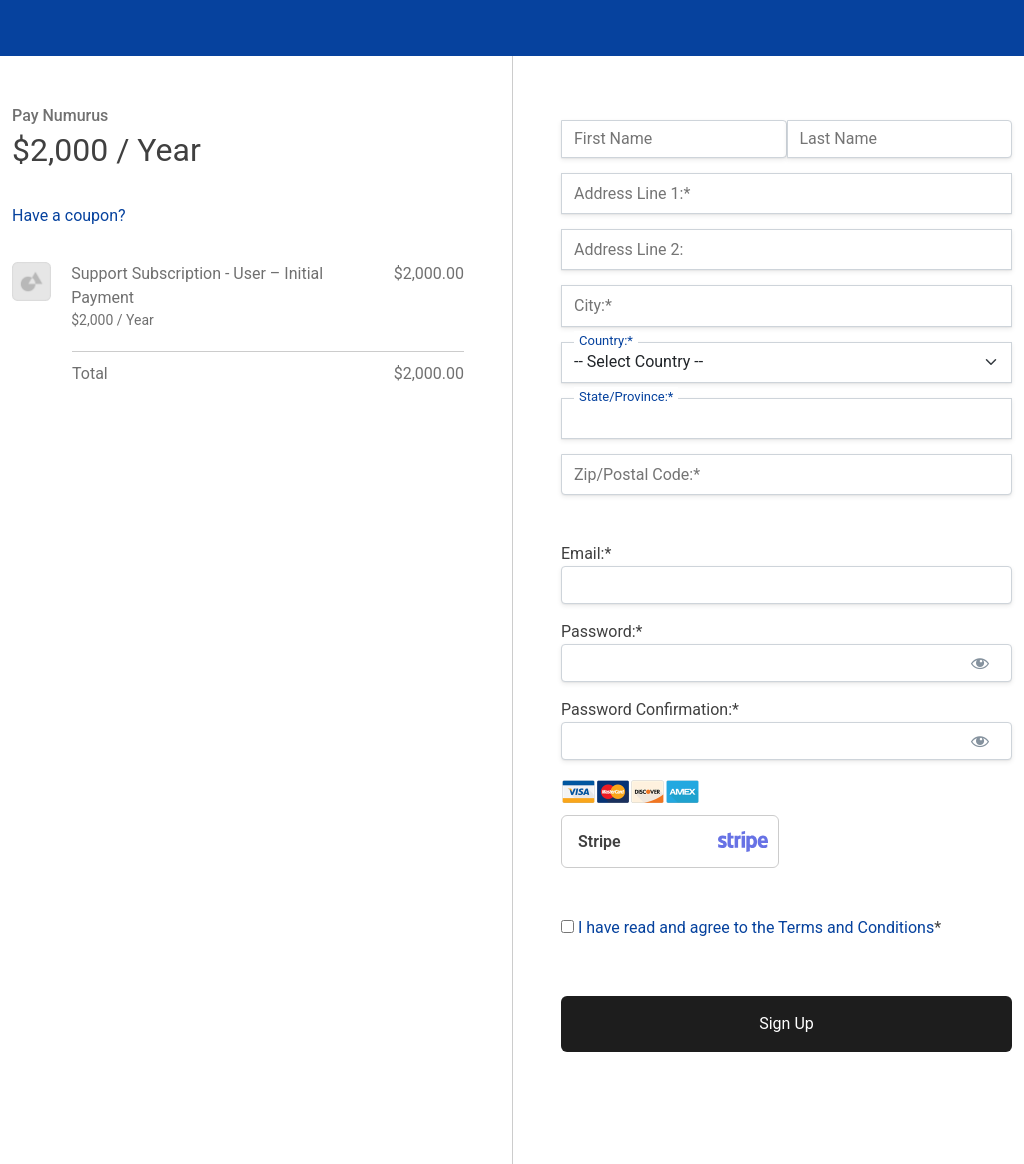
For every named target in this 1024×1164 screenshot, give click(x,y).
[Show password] (979, 663)
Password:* (601, 631)
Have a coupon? (69, 215)
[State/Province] (786, 418)
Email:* (586, 553)
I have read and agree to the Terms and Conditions (756, 927)
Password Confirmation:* (650, 709)
